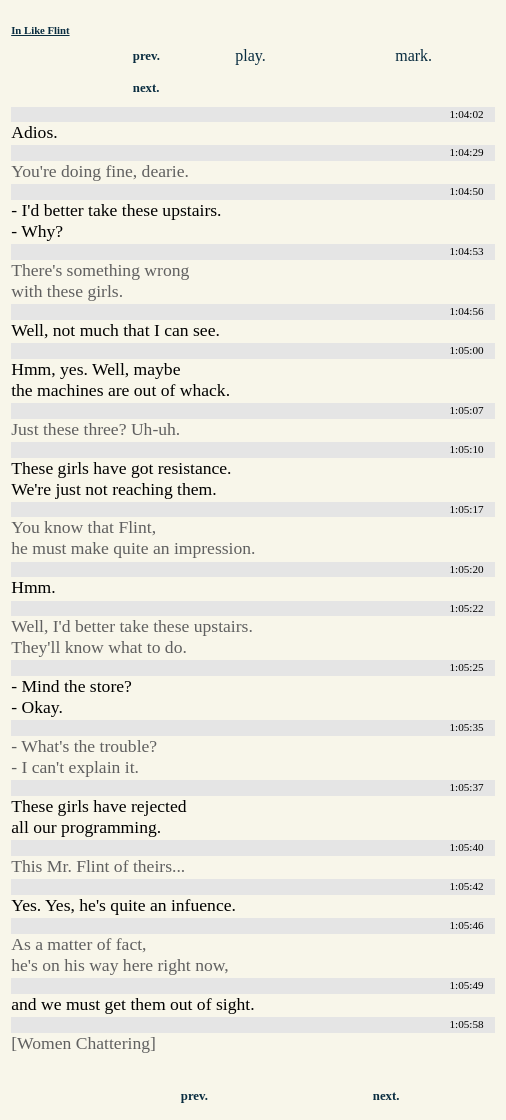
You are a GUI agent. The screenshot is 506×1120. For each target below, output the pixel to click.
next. (146, 88)
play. (250, 55)
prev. (146, 56)
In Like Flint (40, 30)
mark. (413, 55)
